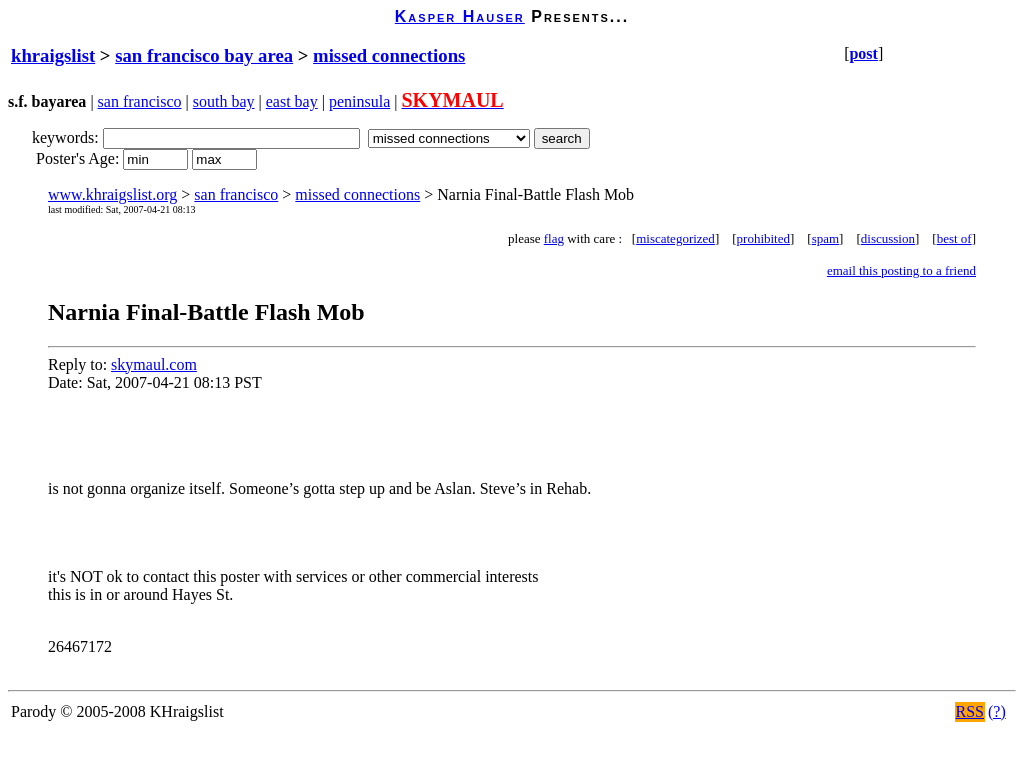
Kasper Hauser (460, 16)
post (863, 53)
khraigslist (53, 55)
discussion (888, 238)
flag (554, 238)
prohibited (763, 238)
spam (825, 238)
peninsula (359, 101)
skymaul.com (154, 364)
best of (954, 238)
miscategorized (675, 238)
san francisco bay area (204, 55)
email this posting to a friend (901, 270)
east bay (292, 101)
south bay (224, 101)
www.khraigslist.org (112, 194)
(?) (997, 711)
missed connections (389, 55)
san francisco (140, 101)
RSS (970, 711)
